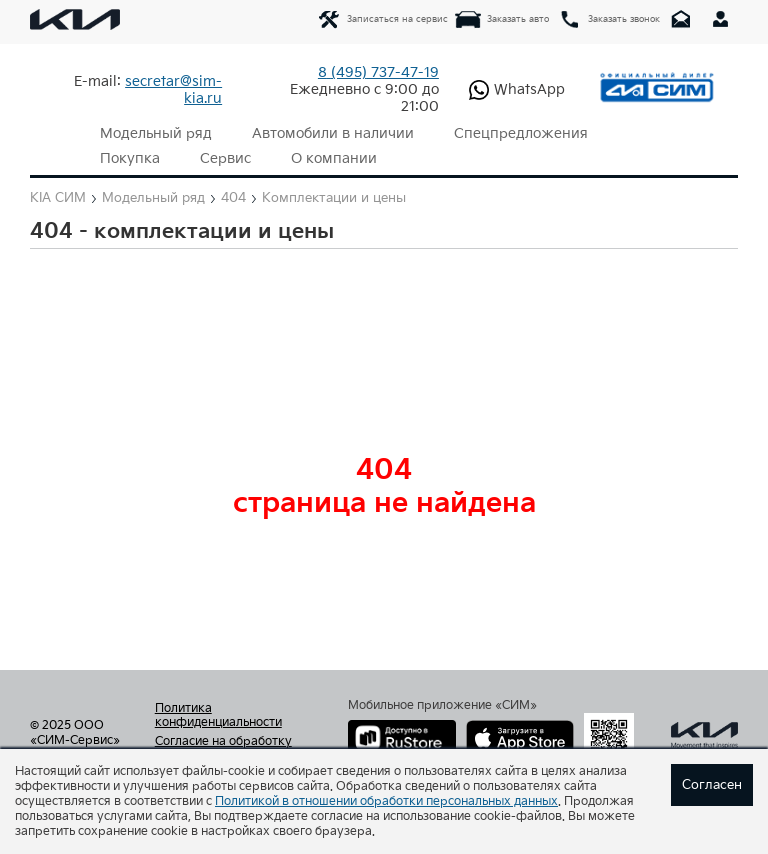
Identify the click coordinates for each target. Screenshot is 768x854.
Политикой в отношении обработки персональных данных (386, 801)
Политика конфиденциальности (218, 716)
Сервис (225, 158)
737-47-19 (378, 72)
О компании (334, 158)
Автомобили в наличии (333, 133)
